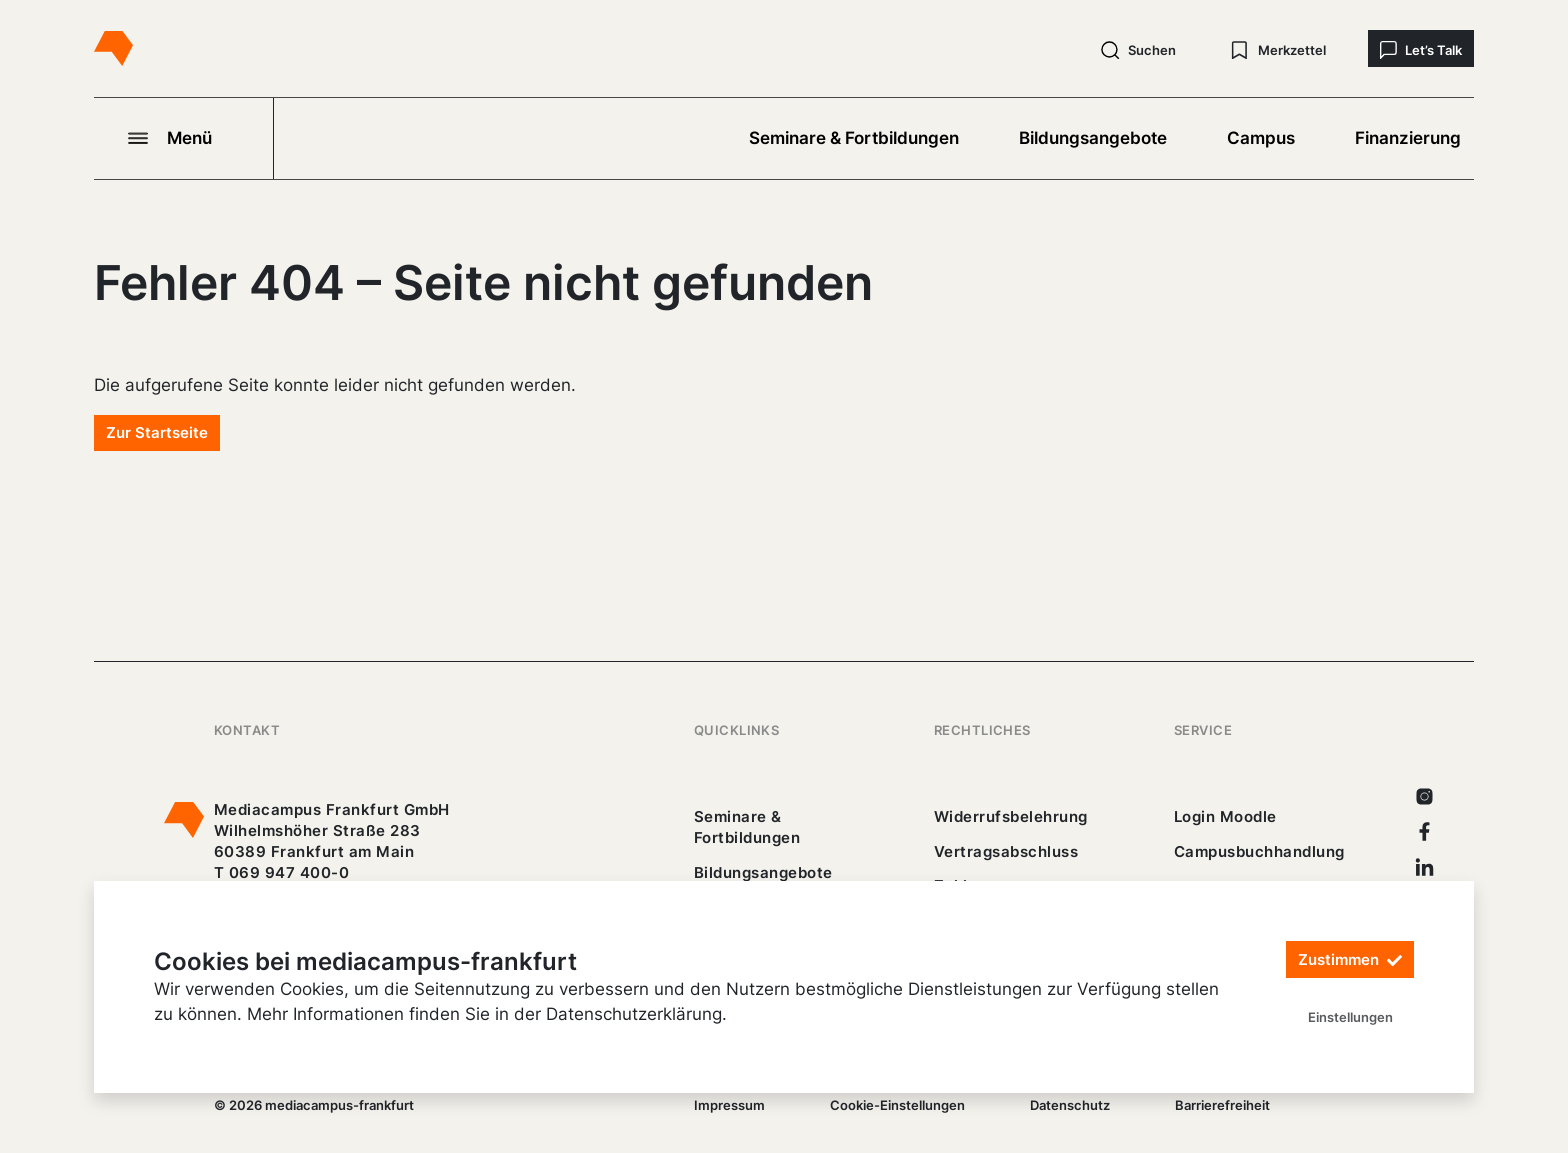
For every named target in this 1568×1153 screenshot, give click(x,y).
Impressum (729, 1105)
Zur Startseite (157, 432)
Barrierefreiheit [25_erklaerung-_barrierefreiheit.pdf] (1222, 1105)
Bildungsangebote (1093, 138)
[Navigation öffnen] (184, 138)
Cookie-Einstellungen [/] (897, 1105)
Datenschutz (1070, 1105)
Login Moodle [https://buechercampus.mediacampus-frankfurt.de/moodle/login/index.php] (1225, 816)
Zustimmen (1350, 960)
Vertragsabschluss (1006, 851)
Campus (1261, 138)
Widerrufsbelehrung (1011, 816)
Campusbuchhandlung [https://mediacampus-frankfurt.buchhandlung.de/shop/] (1259, 851)
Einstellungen (1350, 1017)
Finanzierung (1408, 138)
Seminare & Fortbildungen (854, 138)
